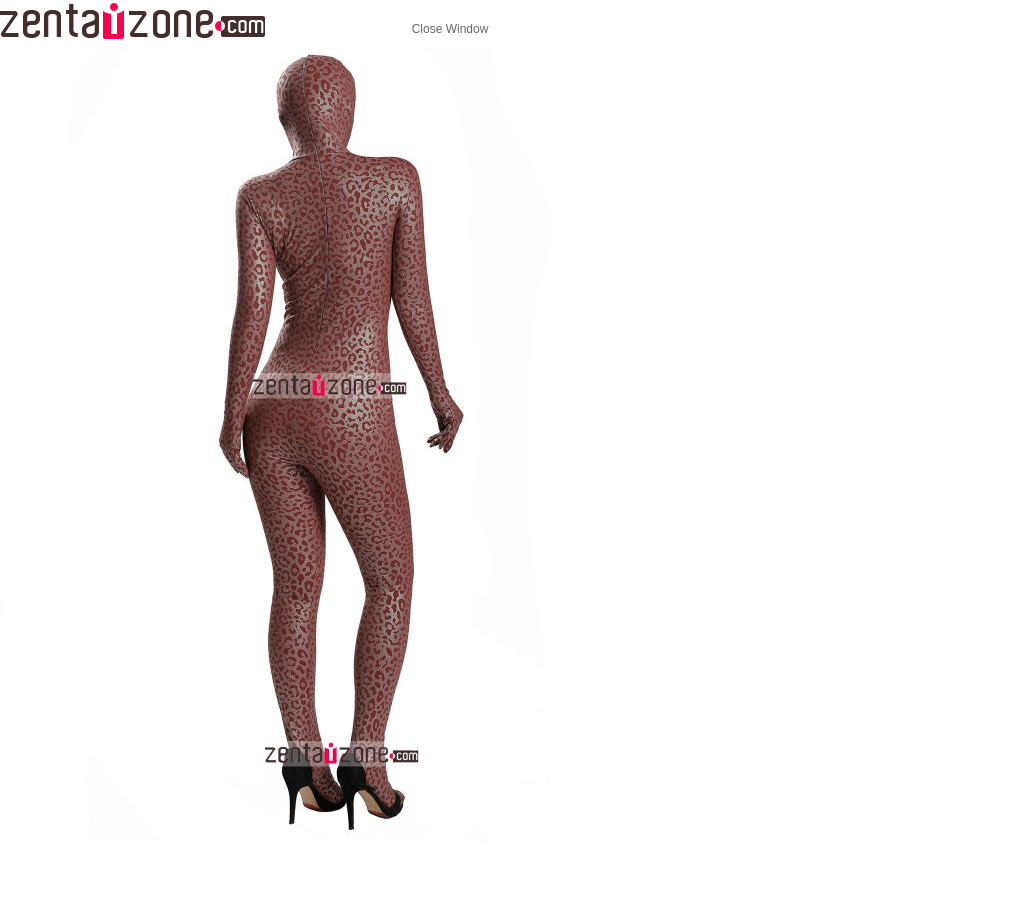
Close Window (450, 29)
